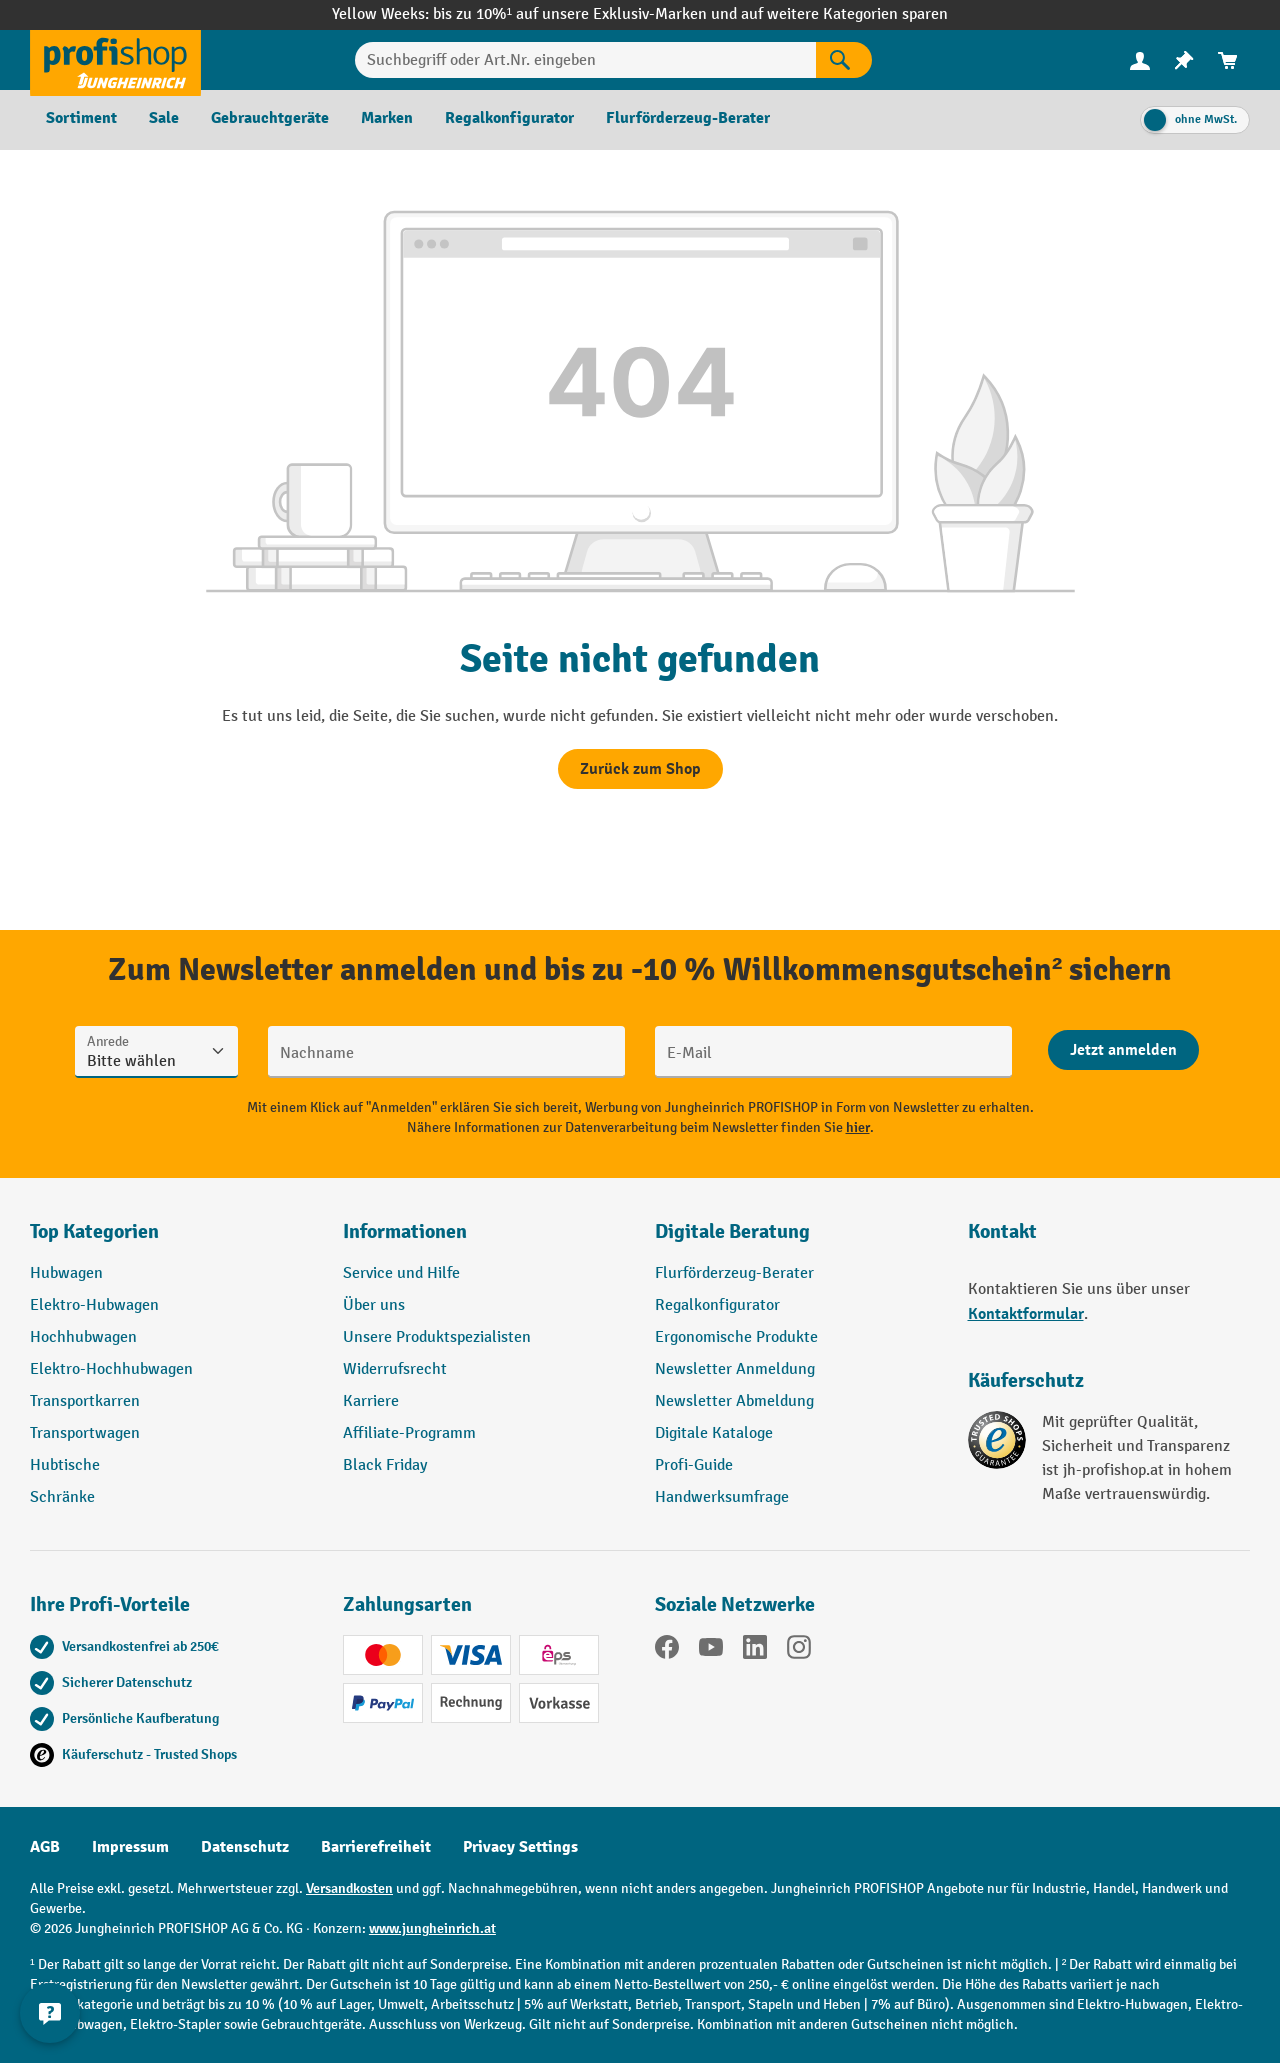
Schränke (62, 1497)
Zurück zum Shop (640, 769)
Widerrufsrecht (395, 1369)
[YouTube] (711, 1651)
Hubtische (65, 1465)
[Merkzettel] (1184, 60)
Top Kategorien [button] (94, 1231)
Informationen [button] (405, 1231)
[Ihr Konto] (1140, 60)
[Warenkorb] (1228, 60)
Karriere (371, 1401)
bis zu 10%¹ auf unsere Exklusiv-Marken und (587, 14)
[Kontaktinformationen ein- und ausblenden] (50, 2013)
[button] (796, 1240)
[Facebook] (667, 1651)
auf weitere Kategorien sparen (844, 14)
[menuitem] (1140, 60)
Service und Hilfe (401, 1273)
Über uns (374, 1305)
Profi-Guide (694, 1465)
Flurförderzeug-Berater (734, 1273)
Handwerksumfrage (722, 1497)
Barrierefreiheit (376, 1847)
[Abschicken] (1123, 1050)
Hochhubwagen (83, 1337)
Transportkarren (85, 1401)
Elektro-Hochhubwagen (111, 1369)
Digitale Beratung (732, 1231)
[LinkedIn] (755, 1651)
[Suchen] (844, 60)
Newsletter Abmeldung (734, 1401)
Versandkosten (349, 1888)
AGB (45, 1847)
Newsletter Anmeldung (735, 1369)
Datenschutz (245, 1847)
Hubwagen (66, 1273)
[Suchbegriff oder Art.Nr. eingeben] (586, 60)
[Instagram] (799, 1651)
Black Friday (385, 1465)
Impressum (130, 1847)
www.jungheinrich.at (432, 1928)
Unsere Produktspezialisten (437, 1337)
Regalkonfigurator (717, 1305)
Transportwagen (85, 1433)
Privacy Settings (520, 1847)
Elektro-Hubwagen (94, 1305)
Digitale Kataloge (714, 1433)
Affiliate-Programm (409, 1433)
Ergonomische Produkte (736, 1337)
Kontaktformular (1026, 1314)
